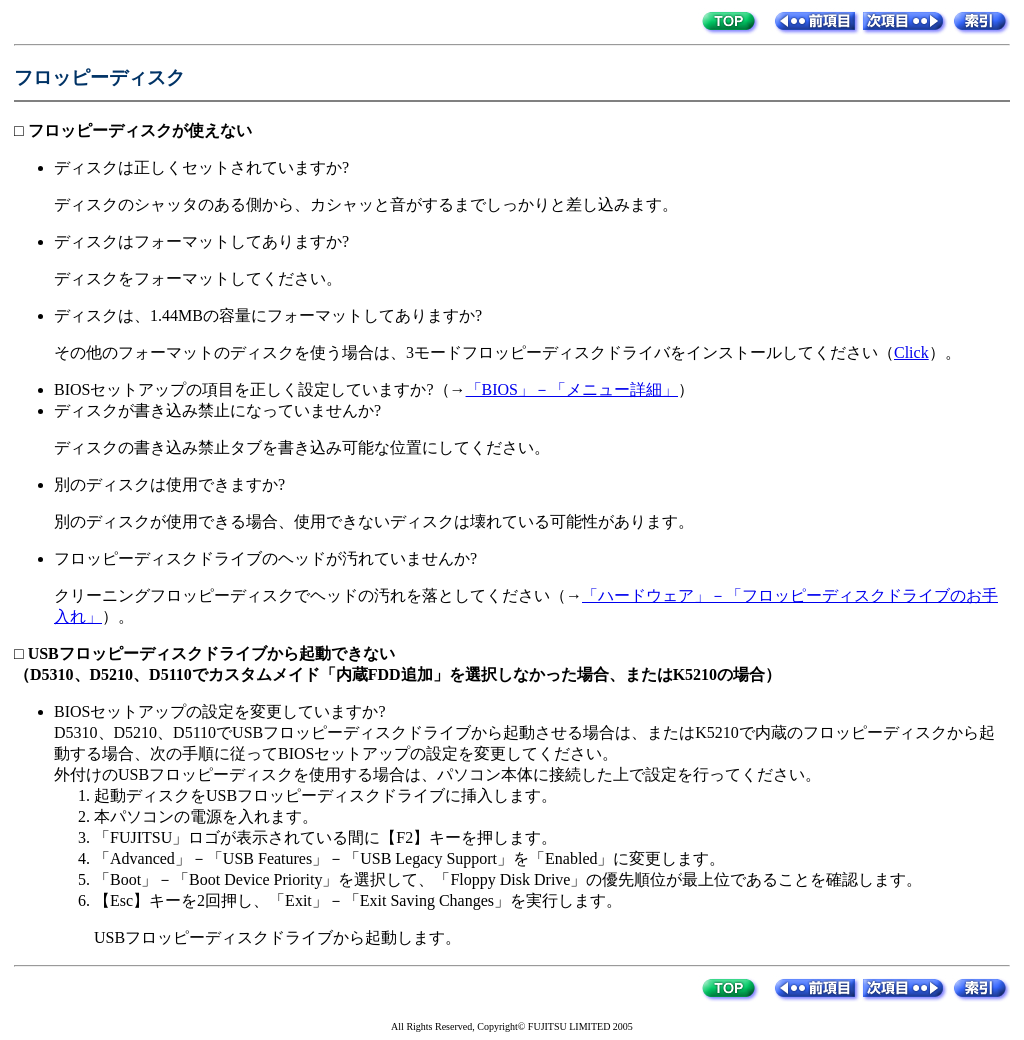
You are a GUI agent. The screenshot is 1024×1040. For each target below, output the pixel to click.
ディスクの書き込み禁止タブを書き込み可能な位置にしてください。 (302, 447)
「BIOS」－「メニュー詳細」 (572, 389)
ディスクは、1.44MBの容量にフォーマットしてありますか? (268, 315)
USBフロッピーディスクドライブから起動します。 (277, 937)
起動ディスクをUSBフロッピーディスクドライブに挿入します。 (325, 795)
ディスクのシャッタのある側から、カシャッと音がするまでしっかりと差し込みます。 (366, 204)
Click (911, 352)
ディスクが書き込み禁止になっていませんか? (217, 410)
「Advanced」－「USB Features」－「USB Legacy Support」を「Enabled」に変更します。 (409, 858)
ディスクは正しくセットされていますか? (201, 167)
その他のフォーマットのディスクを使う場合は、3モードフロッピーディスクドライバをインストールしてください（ (474, 352)
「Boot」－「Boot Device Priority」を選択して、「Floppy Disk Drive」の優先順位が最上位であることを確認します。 (508, 879)
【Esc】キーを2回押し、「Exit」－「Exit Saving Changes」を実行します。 (358, 900)
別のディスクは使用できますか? (169, 484)
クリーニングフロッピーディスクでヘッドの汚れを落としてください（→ (318, 595)
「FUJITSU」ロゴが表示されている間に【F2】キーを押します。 (325, 837)
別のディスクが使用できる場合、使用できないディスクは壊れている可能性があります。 (374, 521)
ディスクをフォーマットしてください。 (198, 278)
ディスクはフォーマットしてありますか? (201, 241)
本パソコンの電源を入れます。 (206, 816)
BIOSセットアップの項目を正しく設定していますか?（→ (260, 389)
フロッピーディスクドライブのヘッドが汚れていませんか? (265, 558)
